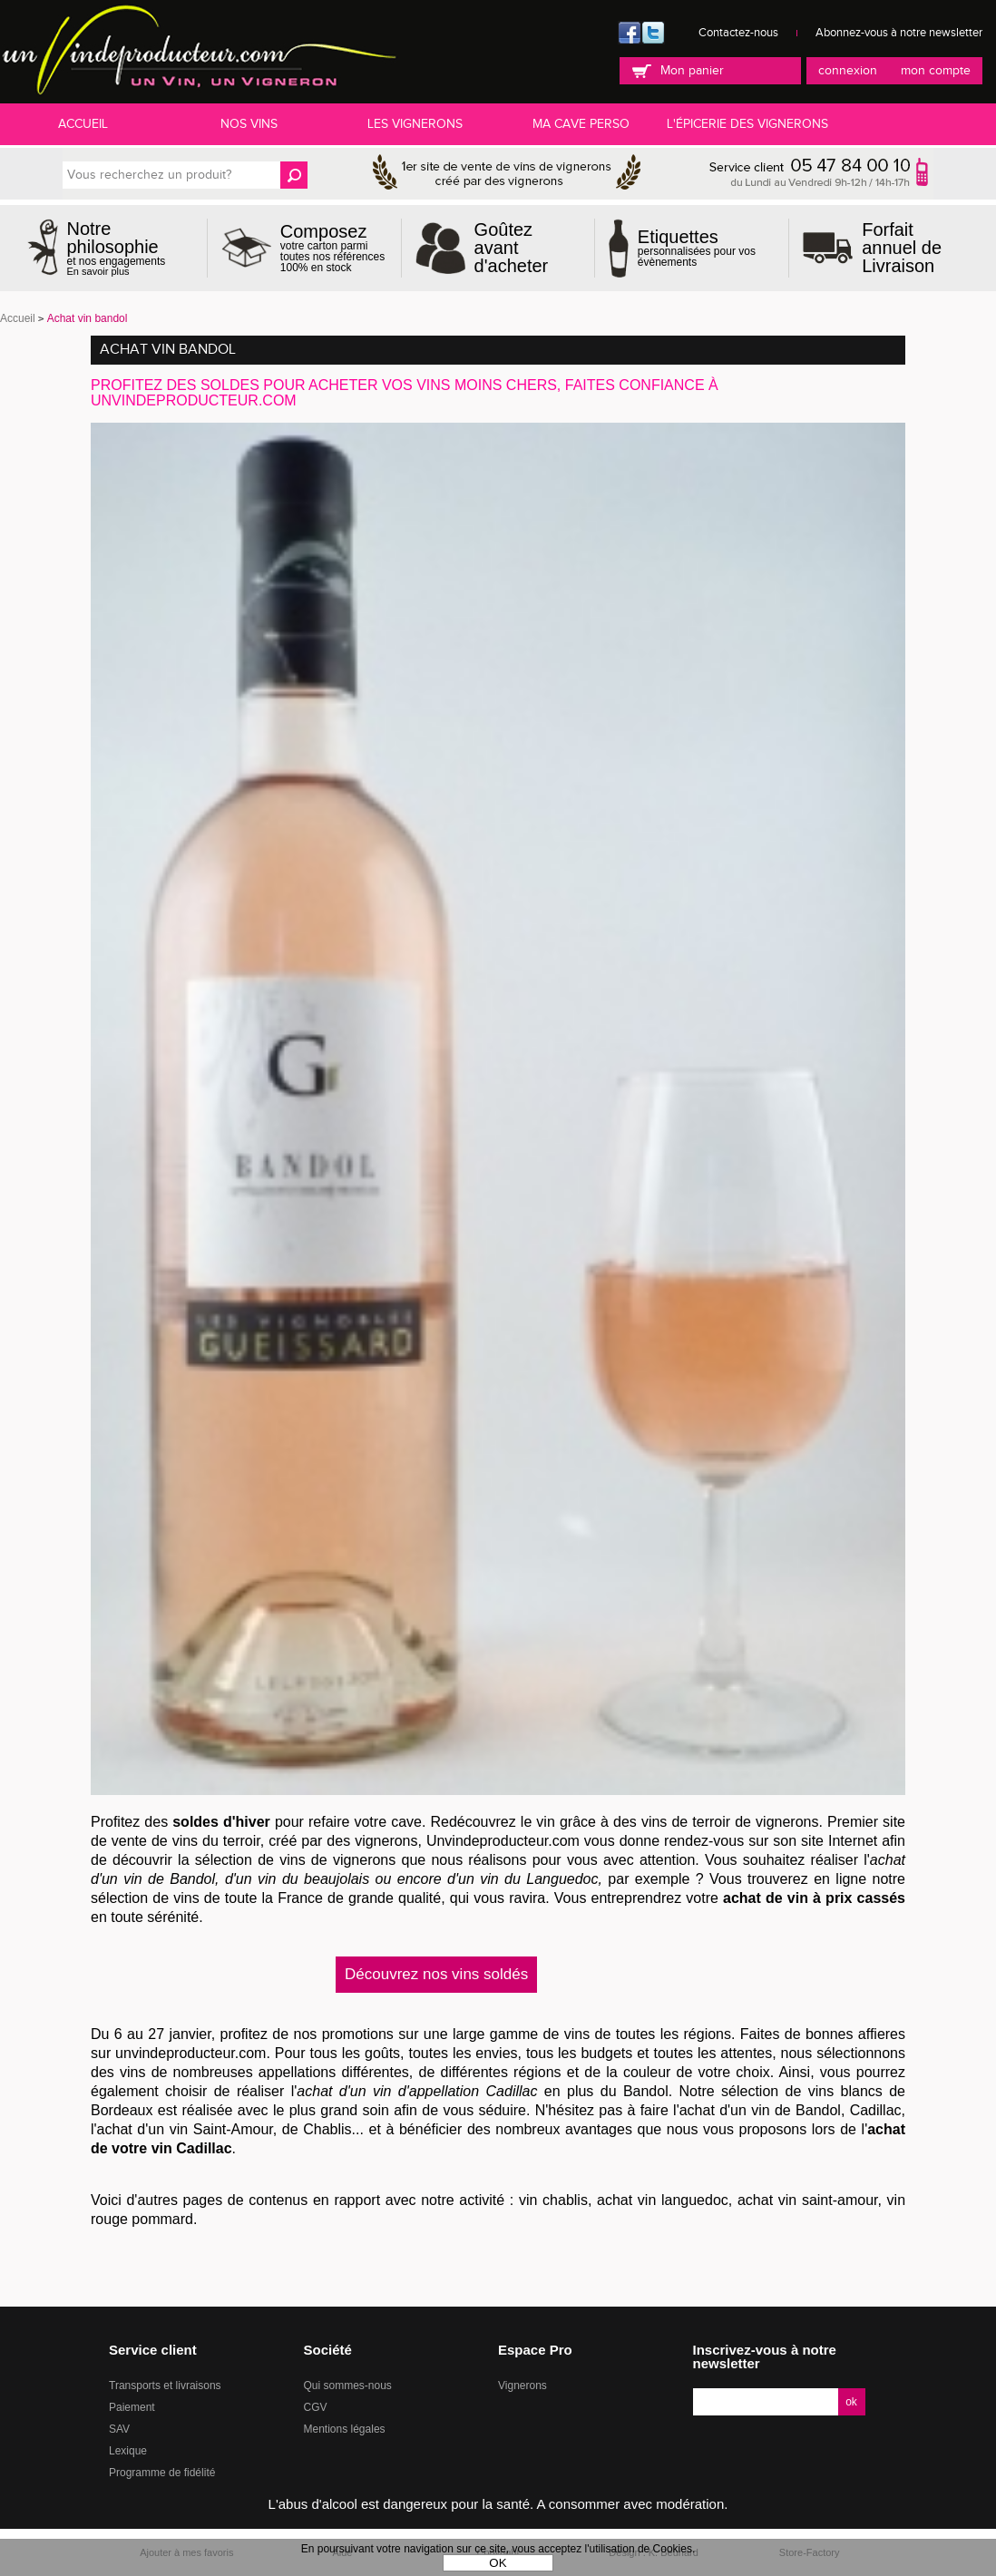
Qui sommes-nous (348, 2385)
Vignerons (522, 2385)
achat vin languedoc (662, 2200)
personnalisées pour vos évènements (706, 248)
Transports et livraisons (165, 2385)
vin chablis (553, 2200)
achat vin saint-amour (807, 2200)
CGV (315, 2407)
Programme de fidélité (162, 2472)
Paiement (132, 2407)
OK (497, 2563)
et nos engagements (130, 248)
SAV (119, 2429)
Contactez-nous (738, 32)
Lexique (128, 2450)
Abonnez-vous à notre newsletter (898, 32)
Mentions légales (345, 2429)
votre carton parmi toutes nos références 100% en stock (333, 247)
